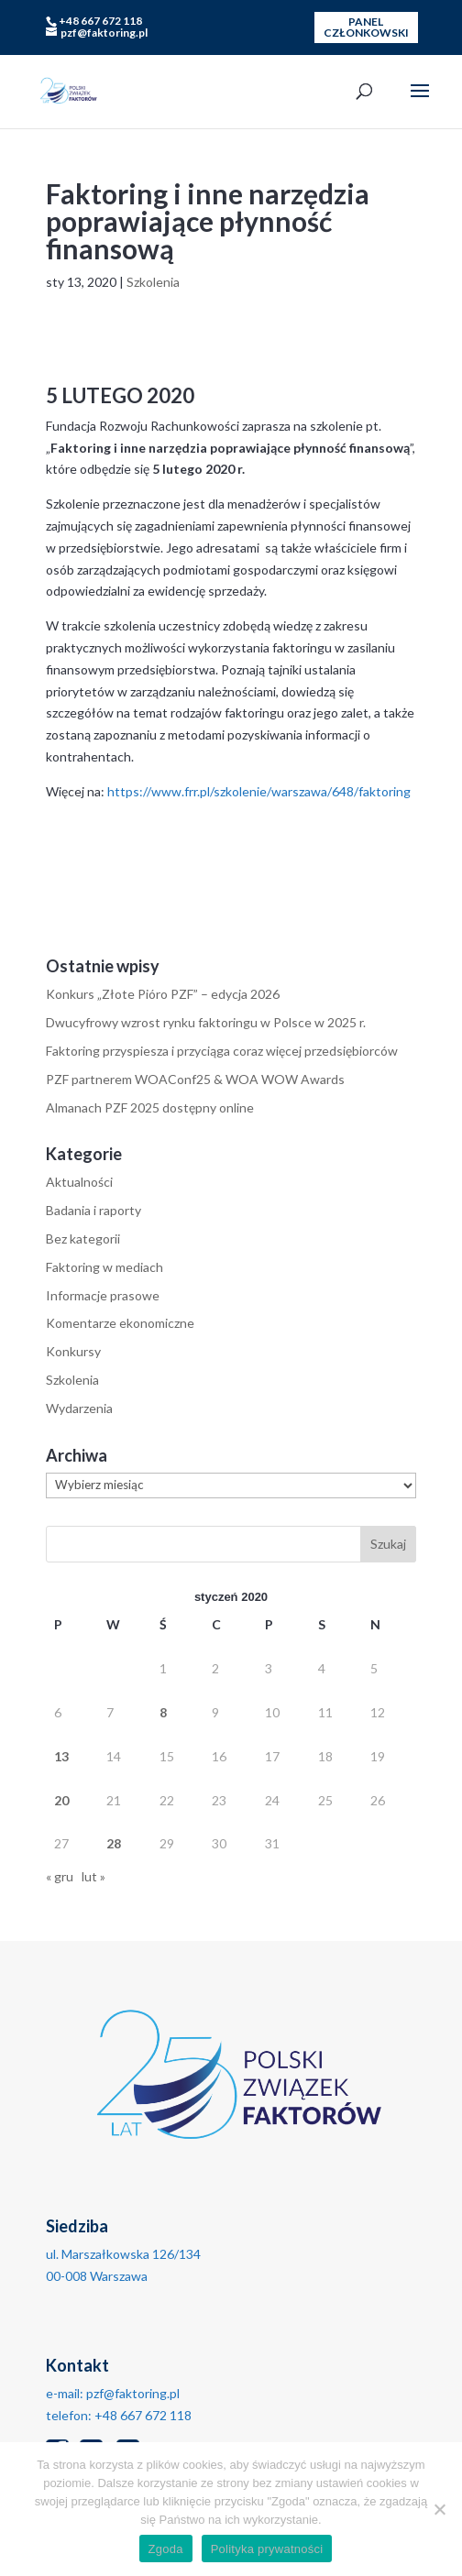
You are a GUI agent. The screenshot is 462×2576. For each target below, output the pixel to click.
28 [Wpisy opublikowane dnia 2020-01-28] (113, 1843)
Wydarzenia (79, 1408)
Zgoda (165, 2549)
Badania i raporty (93, 1210)
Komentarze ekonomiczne (120, 1323)
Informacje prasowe (103, 1295)
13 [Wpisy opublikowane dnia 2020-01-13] (61, 1756)
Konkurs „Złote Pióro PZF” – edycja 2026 (163, 994)
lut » (93, 1876)
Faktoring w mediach (104, 1267)
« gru (59, 1876)
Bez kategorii (83, 1238)
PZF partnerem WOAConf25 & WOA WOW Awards (195, 1079)
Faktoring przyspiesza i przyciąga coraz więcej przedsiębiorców (222, 1050)
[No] (439, 2509)
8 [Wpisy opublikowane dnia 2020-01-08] (163, 1712)
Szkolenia (153, 282)
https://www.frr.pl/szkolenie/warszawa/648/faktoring (259, 791)
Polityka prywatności (267, 2549)
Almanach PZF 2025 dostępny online (150, 1107)
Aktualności (79, 1181)
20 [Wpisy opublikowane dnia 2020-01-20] (61, 1800)
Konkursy (73, 1351)
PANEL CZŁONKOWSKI (366, 27)
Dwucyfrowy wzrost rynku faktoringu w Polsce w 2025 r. (206, 1022)
